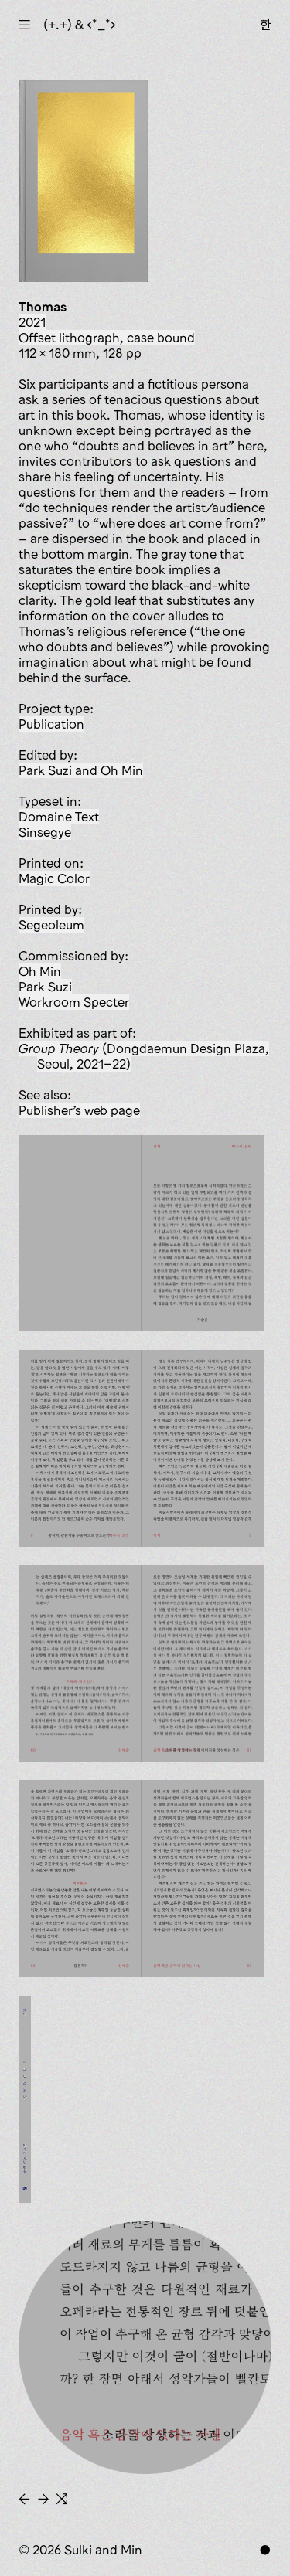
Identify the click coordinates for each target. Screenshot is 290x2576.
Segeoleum (51, 925)
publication (51, 724)
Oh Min (40, 971)
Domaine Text (59, 816)
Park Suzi (45, 986)
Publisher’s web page (79, 1110)
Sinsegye (45, 832)
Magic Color (54, 878)
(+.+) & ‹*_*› (79, 24)
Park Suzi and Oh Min (81, 770)
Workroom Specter (74, 1002)
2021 (32, 322)
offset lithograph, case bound (107, 337)
